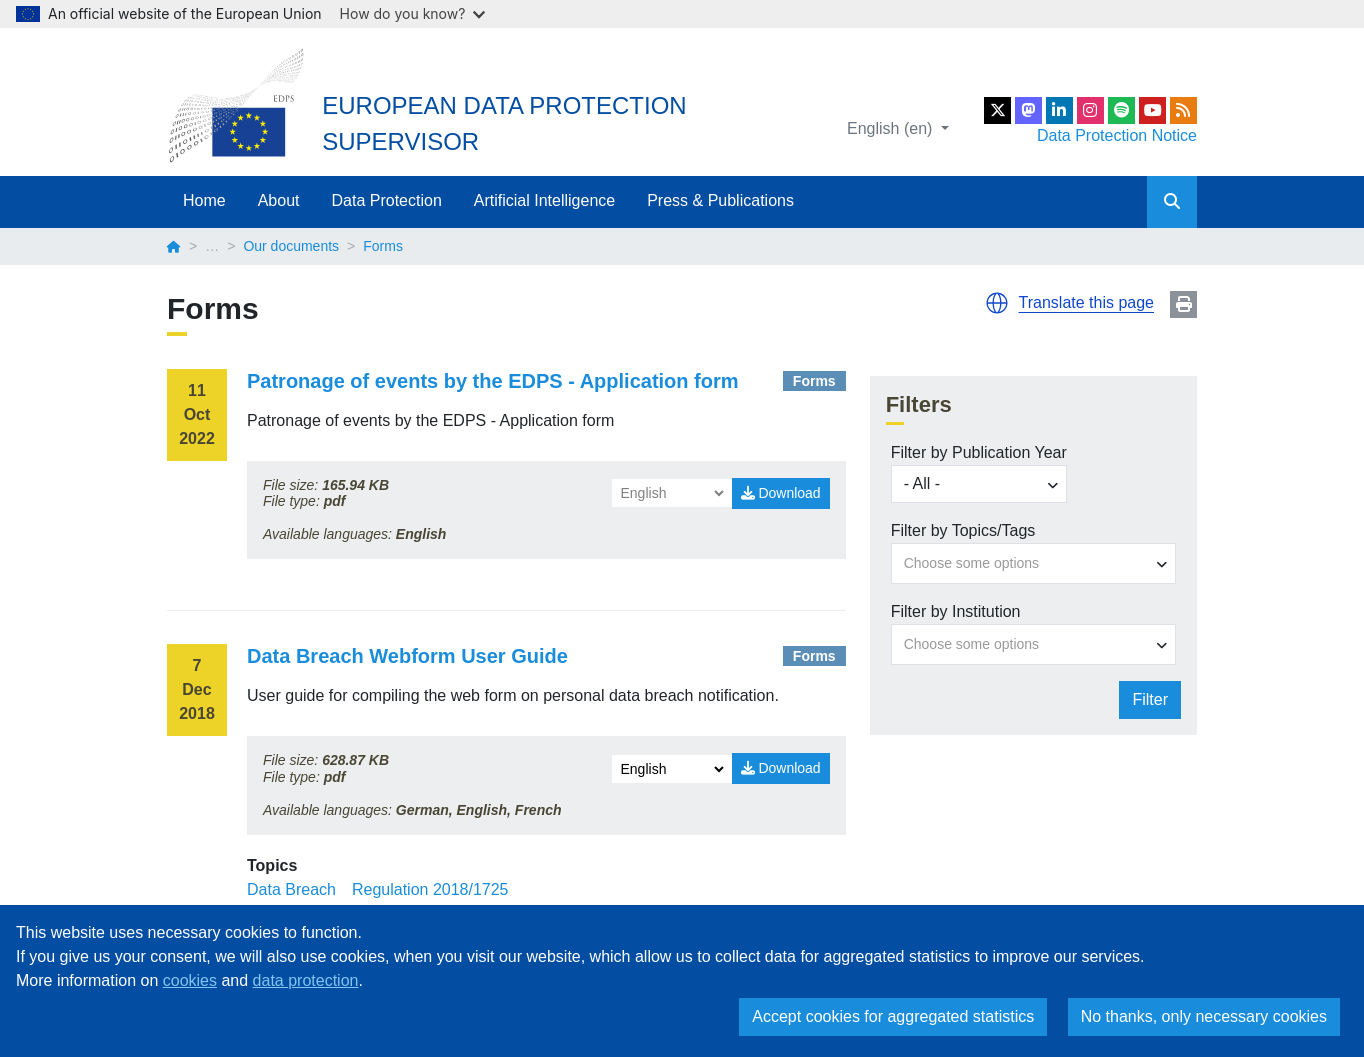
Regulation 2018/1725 (430, 889)
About (279, 200)
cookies (190, 980)
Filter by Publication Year (979, 452)
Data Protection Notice (1117, 135)
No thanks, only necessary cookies (1204, 1016)
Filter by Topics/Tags (963, 530)
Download (781, 493)
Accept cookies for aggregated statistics (893, 1016)
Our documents (291, 246)
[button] (997, 303)
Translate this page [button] (1086, 302)
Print (1183, 304)
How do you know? (413, 13)
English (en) (892, 128)
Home (204, 200)
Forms (814, 381)
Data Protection (387, 200)
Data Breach (291, 889)
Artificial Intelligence (544, 200)
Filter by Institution (956, 611)
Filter (1150, 699)
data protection (306, 980)
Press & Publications (720, 200)
